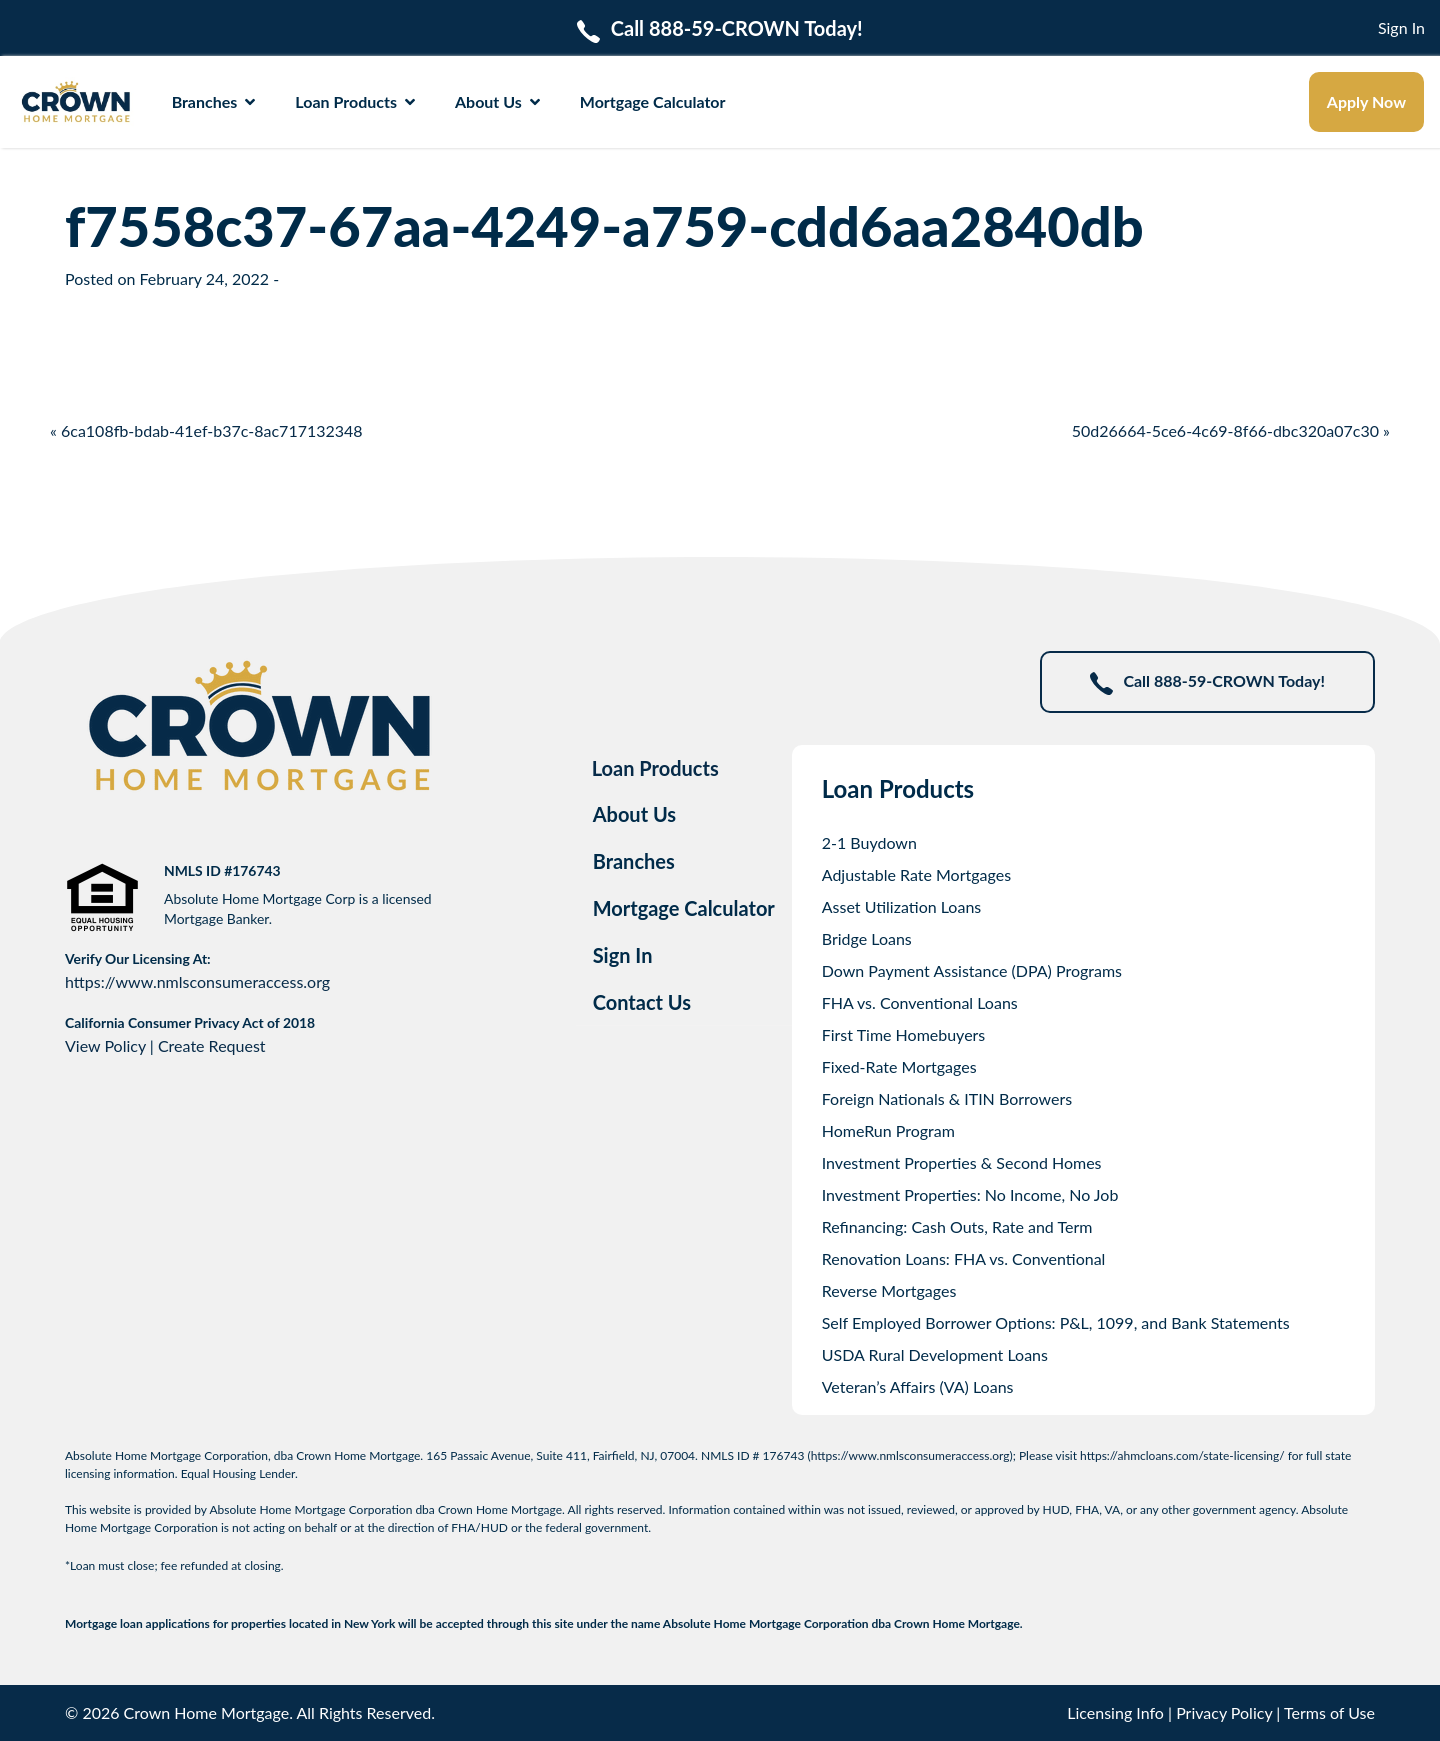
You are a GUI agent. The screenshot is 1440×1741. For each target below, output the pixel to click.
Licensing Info (1115, 1712)
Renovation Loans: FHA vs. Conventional (964, 1258)
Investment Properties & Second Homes (962, 1162)
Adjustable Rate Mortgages (916, 874)
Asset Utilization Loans (902, 906)
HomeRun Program (888, 1130)
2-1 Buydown (869, 842)
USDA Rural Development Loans (935, 1354)
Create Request (212, 1045)
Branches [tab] (634, 861)
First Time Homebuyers (904, 1034)
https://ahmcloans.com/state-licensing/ (1182, 1455)
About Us (497, 101)
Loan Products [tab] (655, 768)
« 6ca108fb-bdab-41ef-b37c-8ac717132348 (206, 430)
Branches (214, 101)
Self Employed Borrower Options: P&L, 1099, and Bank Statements (1056, 1322)
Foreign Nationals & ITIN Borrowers (947, 1098)
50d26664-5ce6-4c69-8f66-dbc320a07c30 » (1231, 430)
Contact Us (642, 1002)
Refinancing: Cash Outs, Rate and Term (957, 1226)
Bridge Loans (867, 938)
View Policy (105, 1045)
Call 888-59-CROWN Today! (1207, 682)
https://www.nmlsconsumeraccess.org (197, 981)
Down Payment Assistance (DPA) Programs (972, 970)
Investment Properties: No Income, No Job (970, 1194)
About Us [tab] (635, 814)
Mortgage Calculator (653, 101)
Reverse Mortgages (889, 1290)
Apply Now (1366, 101)
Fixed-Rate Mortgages (899, 1066)
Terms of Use (1329, 1712)
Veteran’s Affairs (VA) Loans (918, 1386)
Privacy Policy (1224, 1712)
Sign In (1401, 27)
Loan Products (355, 101)
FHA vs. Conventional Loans (920, 1002)
